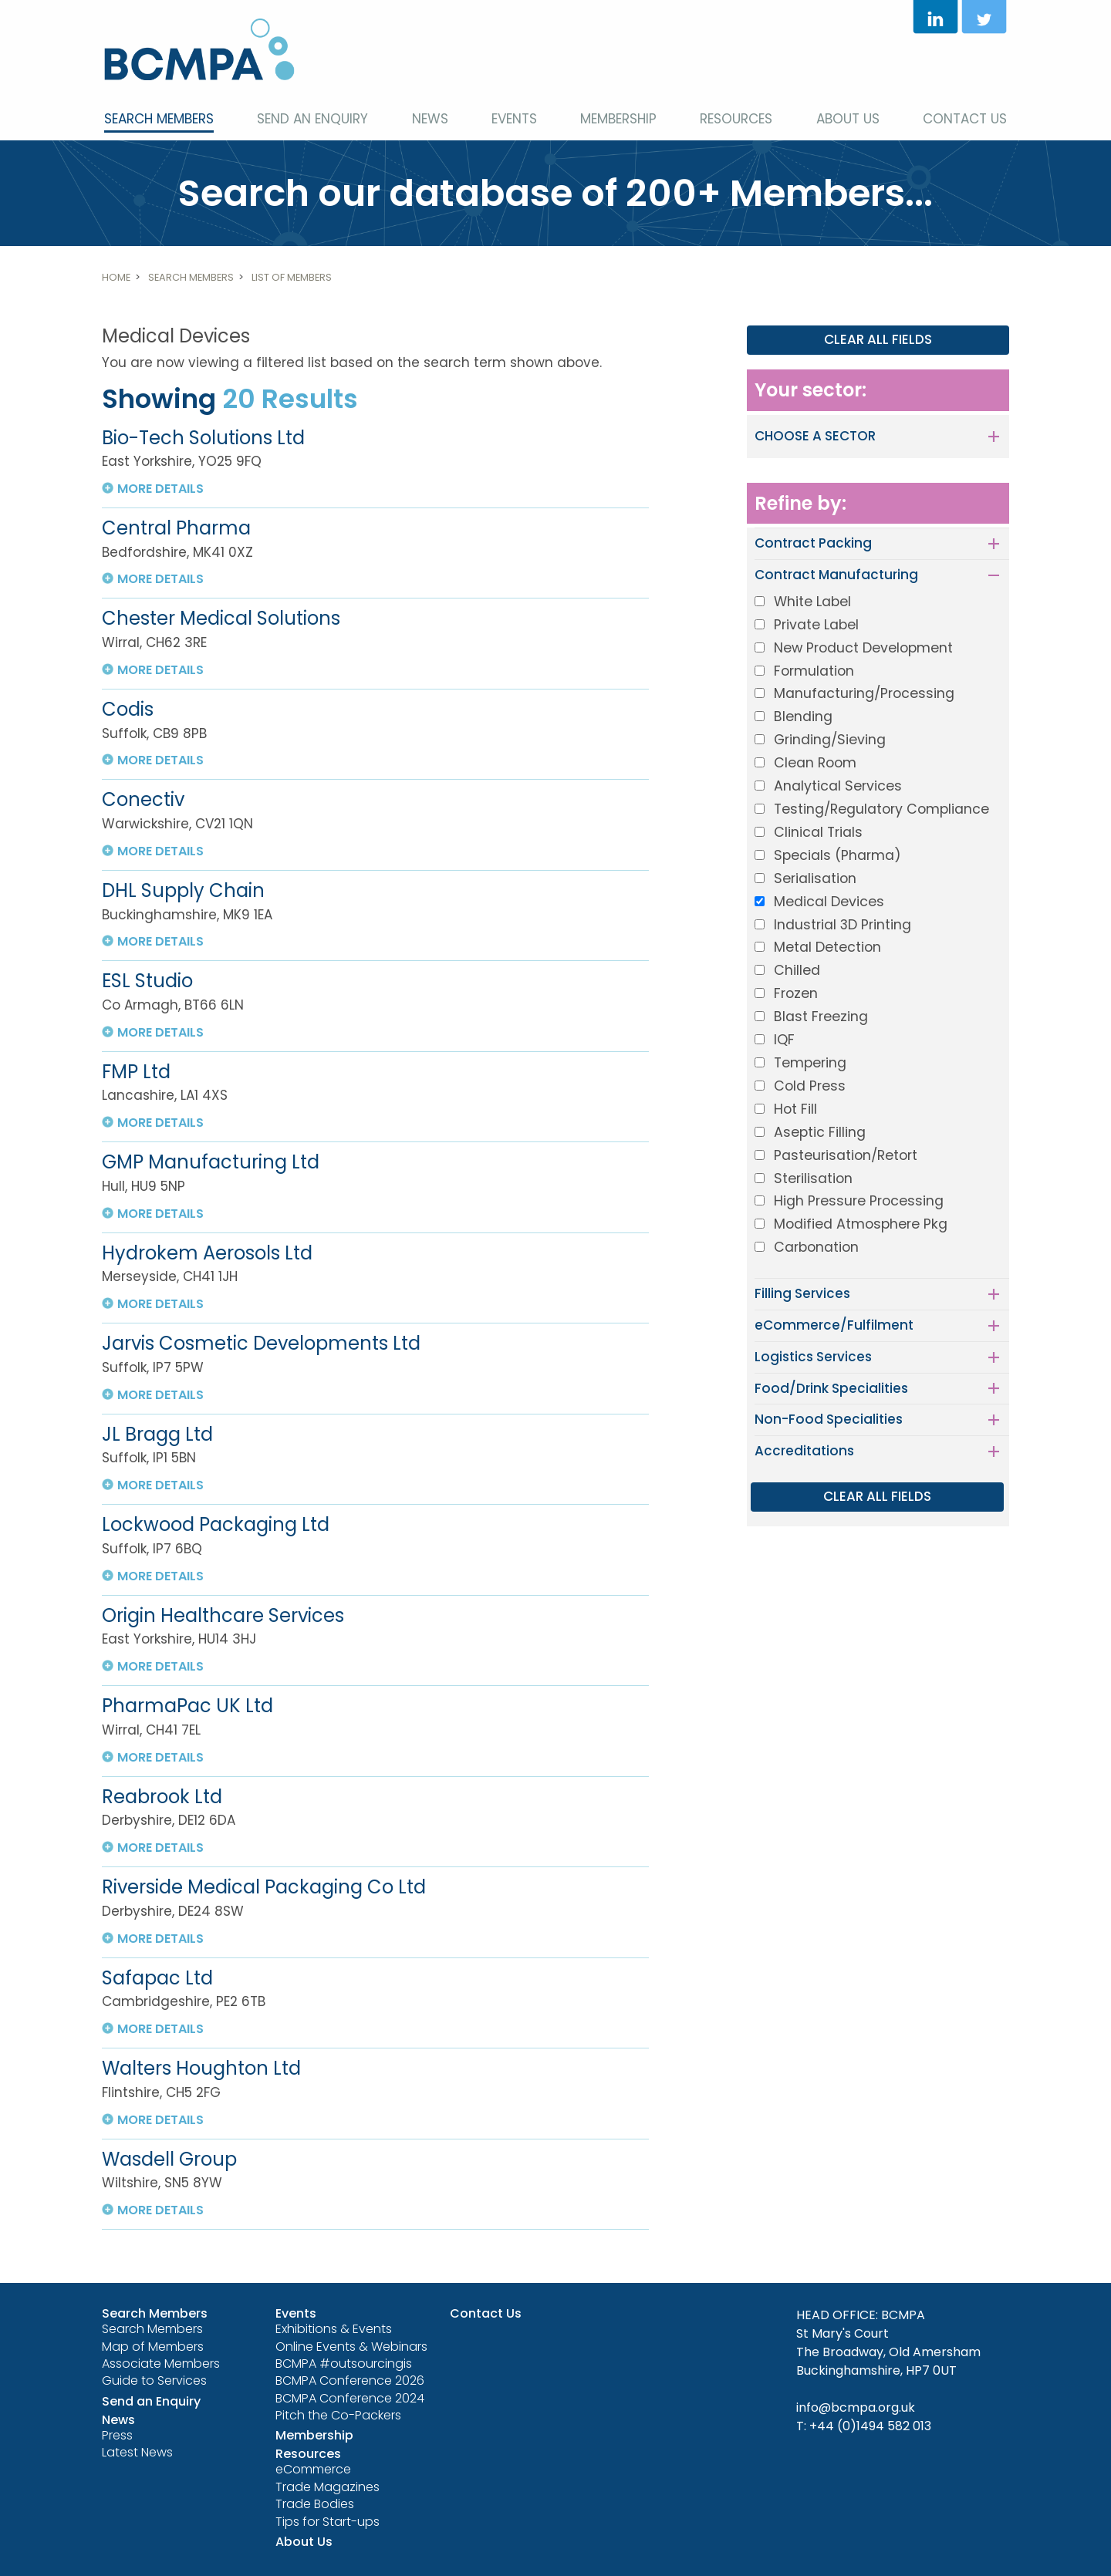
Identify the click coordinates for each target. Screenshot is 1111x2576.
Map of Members (153, 2346)
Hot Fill (795, 1109)
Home (116, 277)
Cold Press (810, 1086)
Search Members (159, 119)
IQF (784, 1039)
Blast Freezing (821, 1016)
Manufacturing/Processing (864, 693)
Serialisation (815, 878)
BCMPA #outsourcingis (343, 2363)
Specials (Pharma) (837, 855)
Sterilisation (813, 1178)
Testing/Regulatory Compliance (881, 809)
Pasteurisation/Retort (845, 1155)
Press (117, 2435)
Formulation (814, 671)
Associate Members (161, 2363)
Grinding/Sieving (830, 739)
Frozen (796, 993)
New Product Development (863, 648)
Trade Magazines (327, 2487)
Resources (736, 119)
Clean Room (815, 763)
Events (514, 119)
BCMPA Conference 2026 (349, 2380)
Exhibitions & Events (333, 2329)
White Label (812, 601)
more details (160, 488)
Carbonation (816, 1247)
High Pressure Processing (859, 1201)
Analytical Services (838, 786)
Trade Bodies (314, 2504)
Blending (803, 716)
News (430, 119)
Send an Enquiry (312, 119)
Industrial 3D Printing (842, 924)
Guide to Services (154, 2380)
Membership (618, 119)
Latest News (137, 2452)
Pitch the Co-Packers (338, 2415)
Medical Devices (829, 901)
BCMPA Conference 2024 (349, 2398)
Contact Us (965, 119)
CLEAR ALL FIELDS (878, 339)
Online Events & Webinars (351, 2346)
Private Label (816, 624)
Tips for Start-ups (327, 2521)
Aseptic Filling (820, 1132)
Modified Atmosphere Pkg (860, 1224)
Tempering (810, 1063)
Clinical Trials (818, 832)
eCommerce (313, 2469)
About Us (848, 119)
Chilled (797, 970)
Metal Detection (827, 947)
